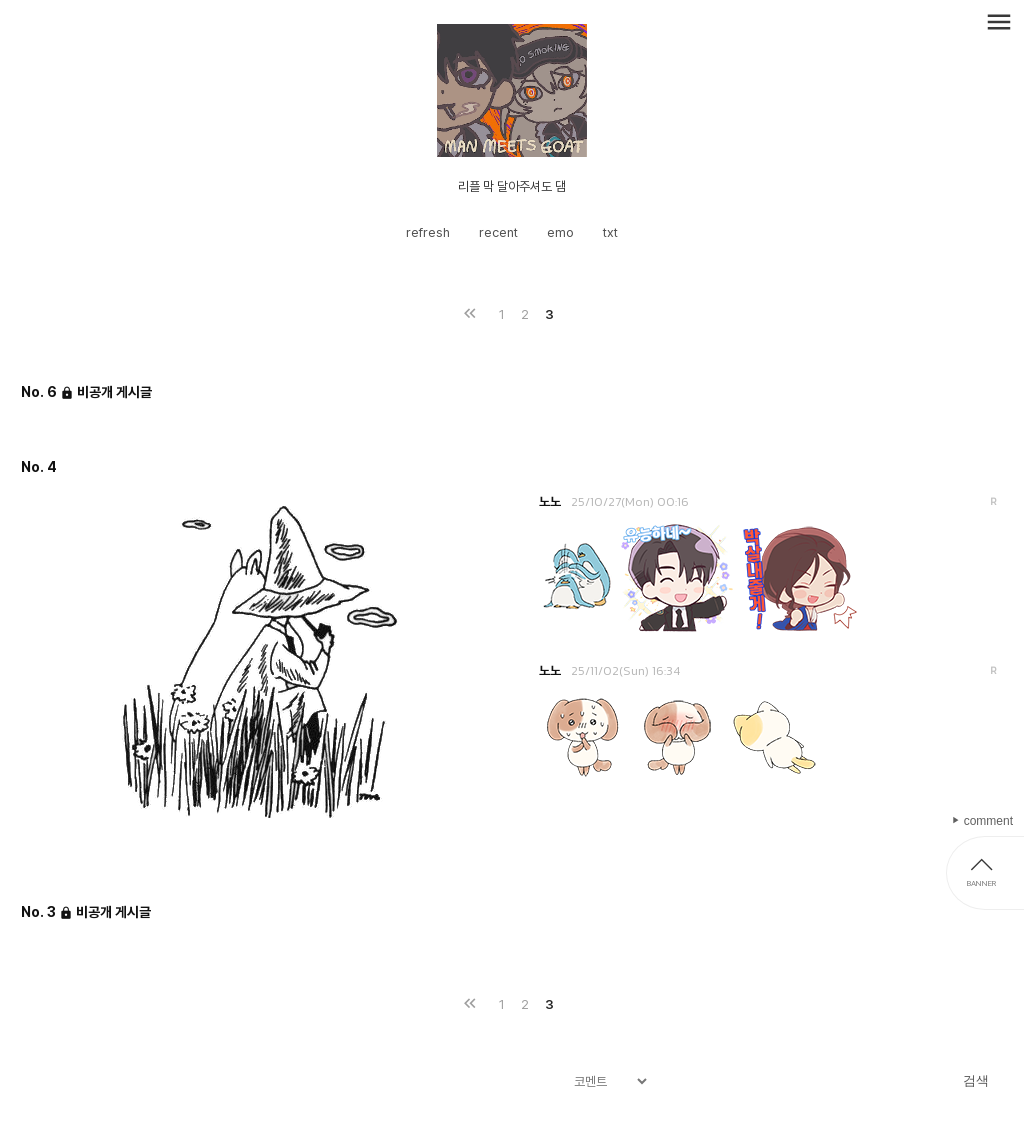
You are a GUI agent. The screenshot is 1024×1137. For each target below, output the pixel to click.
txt (610, 232)
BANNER (981, 883)
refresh (428, 232)
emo (560, 232)
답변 (993, 502)
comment (986, 821)
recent (498, 232)
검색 (976, 1080)
